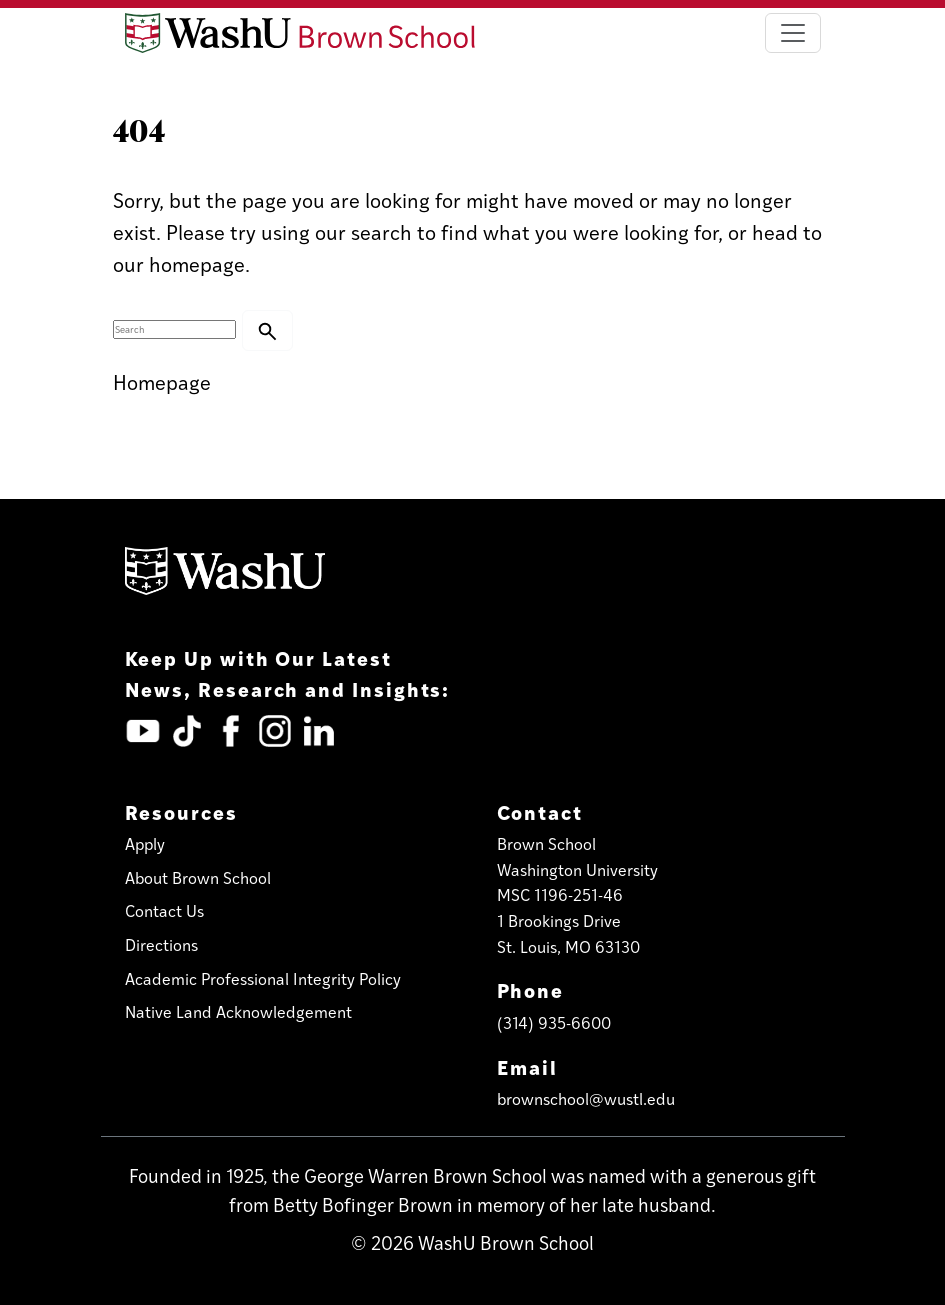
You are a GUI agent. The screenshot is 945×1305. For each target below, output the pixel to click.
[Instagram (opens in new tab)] (275, 731)
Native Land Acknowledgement (238, 1011)
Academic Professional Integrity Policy (263, 978)
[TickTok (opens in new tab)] (187, 731)
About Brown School (198, 877)
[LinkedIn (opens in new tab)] (319, 731)
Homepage (162, 381)
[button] (267, 330)
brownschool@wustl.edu (586, 1098)
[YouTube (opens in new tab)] (143, 731)
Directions (161, 944)
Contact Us (164, 910)
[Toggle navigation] (793, 33)
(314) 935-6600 (554, 1022)
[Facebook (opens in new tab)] (231, 731)
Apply (145, 843)
